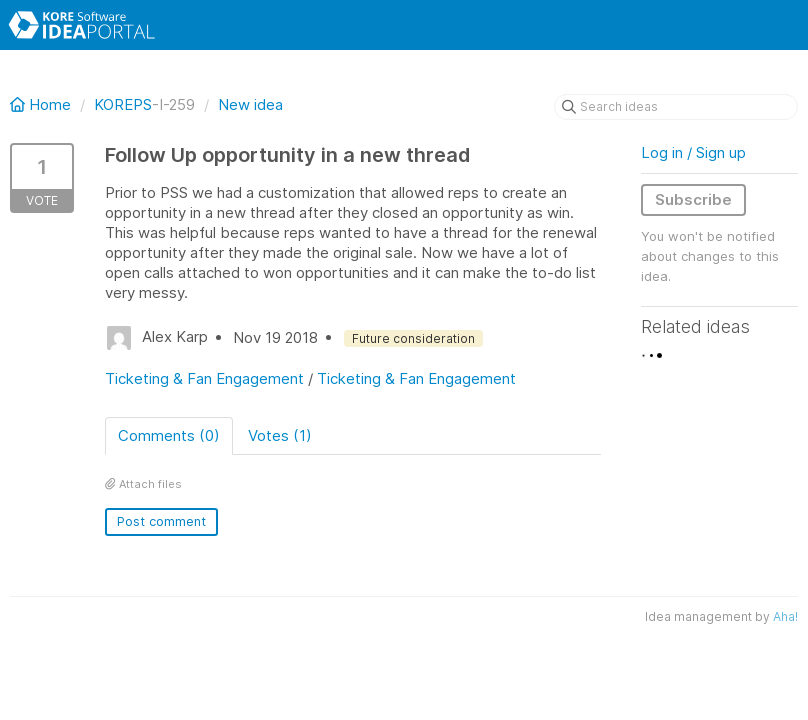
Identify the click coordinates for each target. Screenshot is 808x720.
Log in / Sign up (693, 152)
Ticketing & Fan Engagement (204, 378)
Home (42, 104)
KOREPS (123, 104)
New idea (250, 104)
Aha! (785, 616)
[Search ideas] (676, 107)
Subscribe (693, 199)
